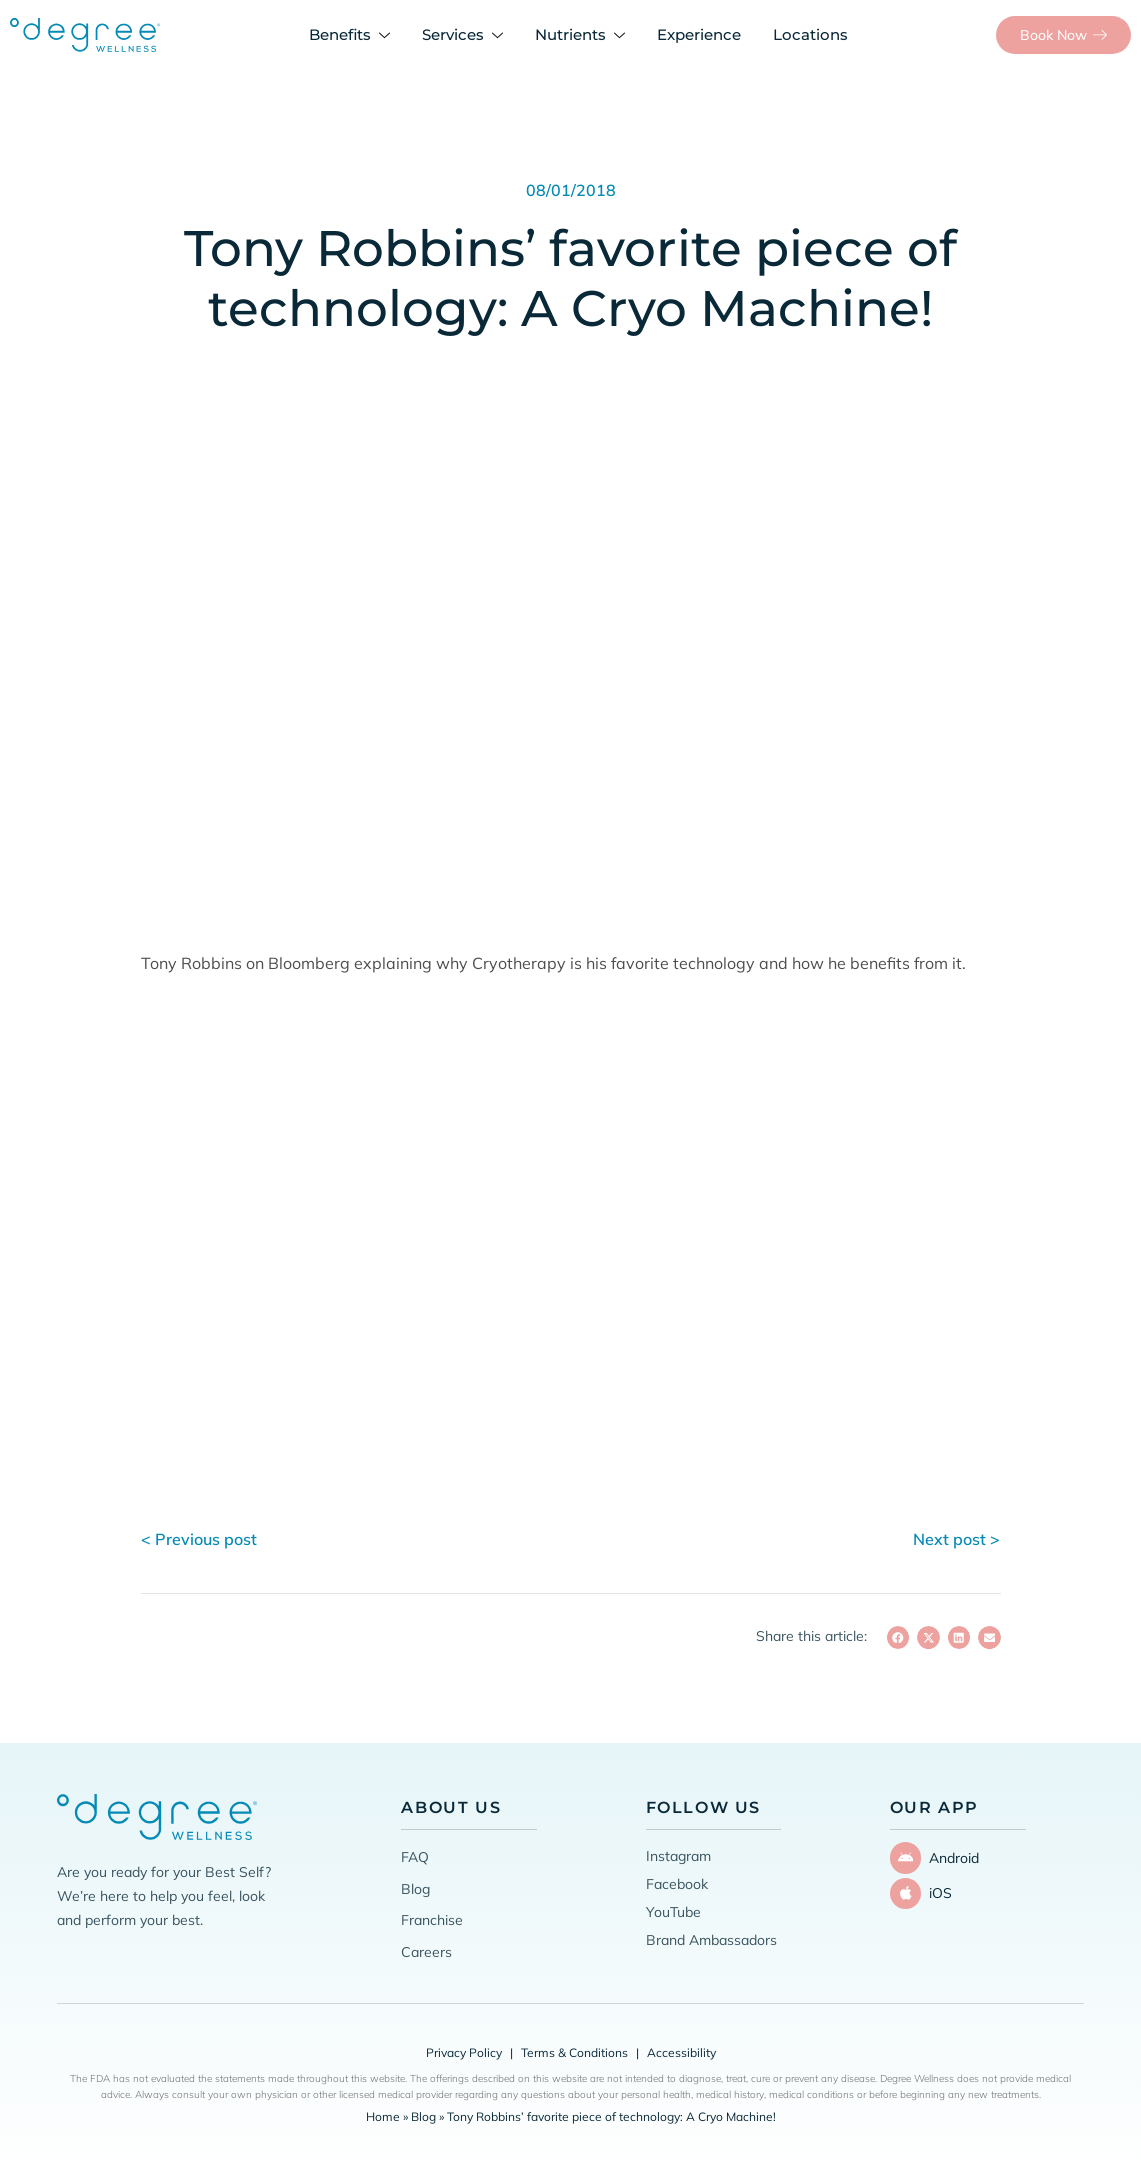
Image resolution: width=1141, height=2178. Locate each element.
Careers (426, 1952)
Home (383, 2116)
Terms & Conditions (574, 2052)
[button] (898, 1637)
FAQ (415, 1857)
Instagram (678, 1856)
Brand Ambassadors (711, 1940)
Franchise (432, 1920)
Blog (415, 1889)
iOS (933, 1888)
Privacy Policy (464, 2052)
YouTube (673, 1912)
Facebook (677, 1884)
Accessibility (681, 2052)
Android (947, 1856)
